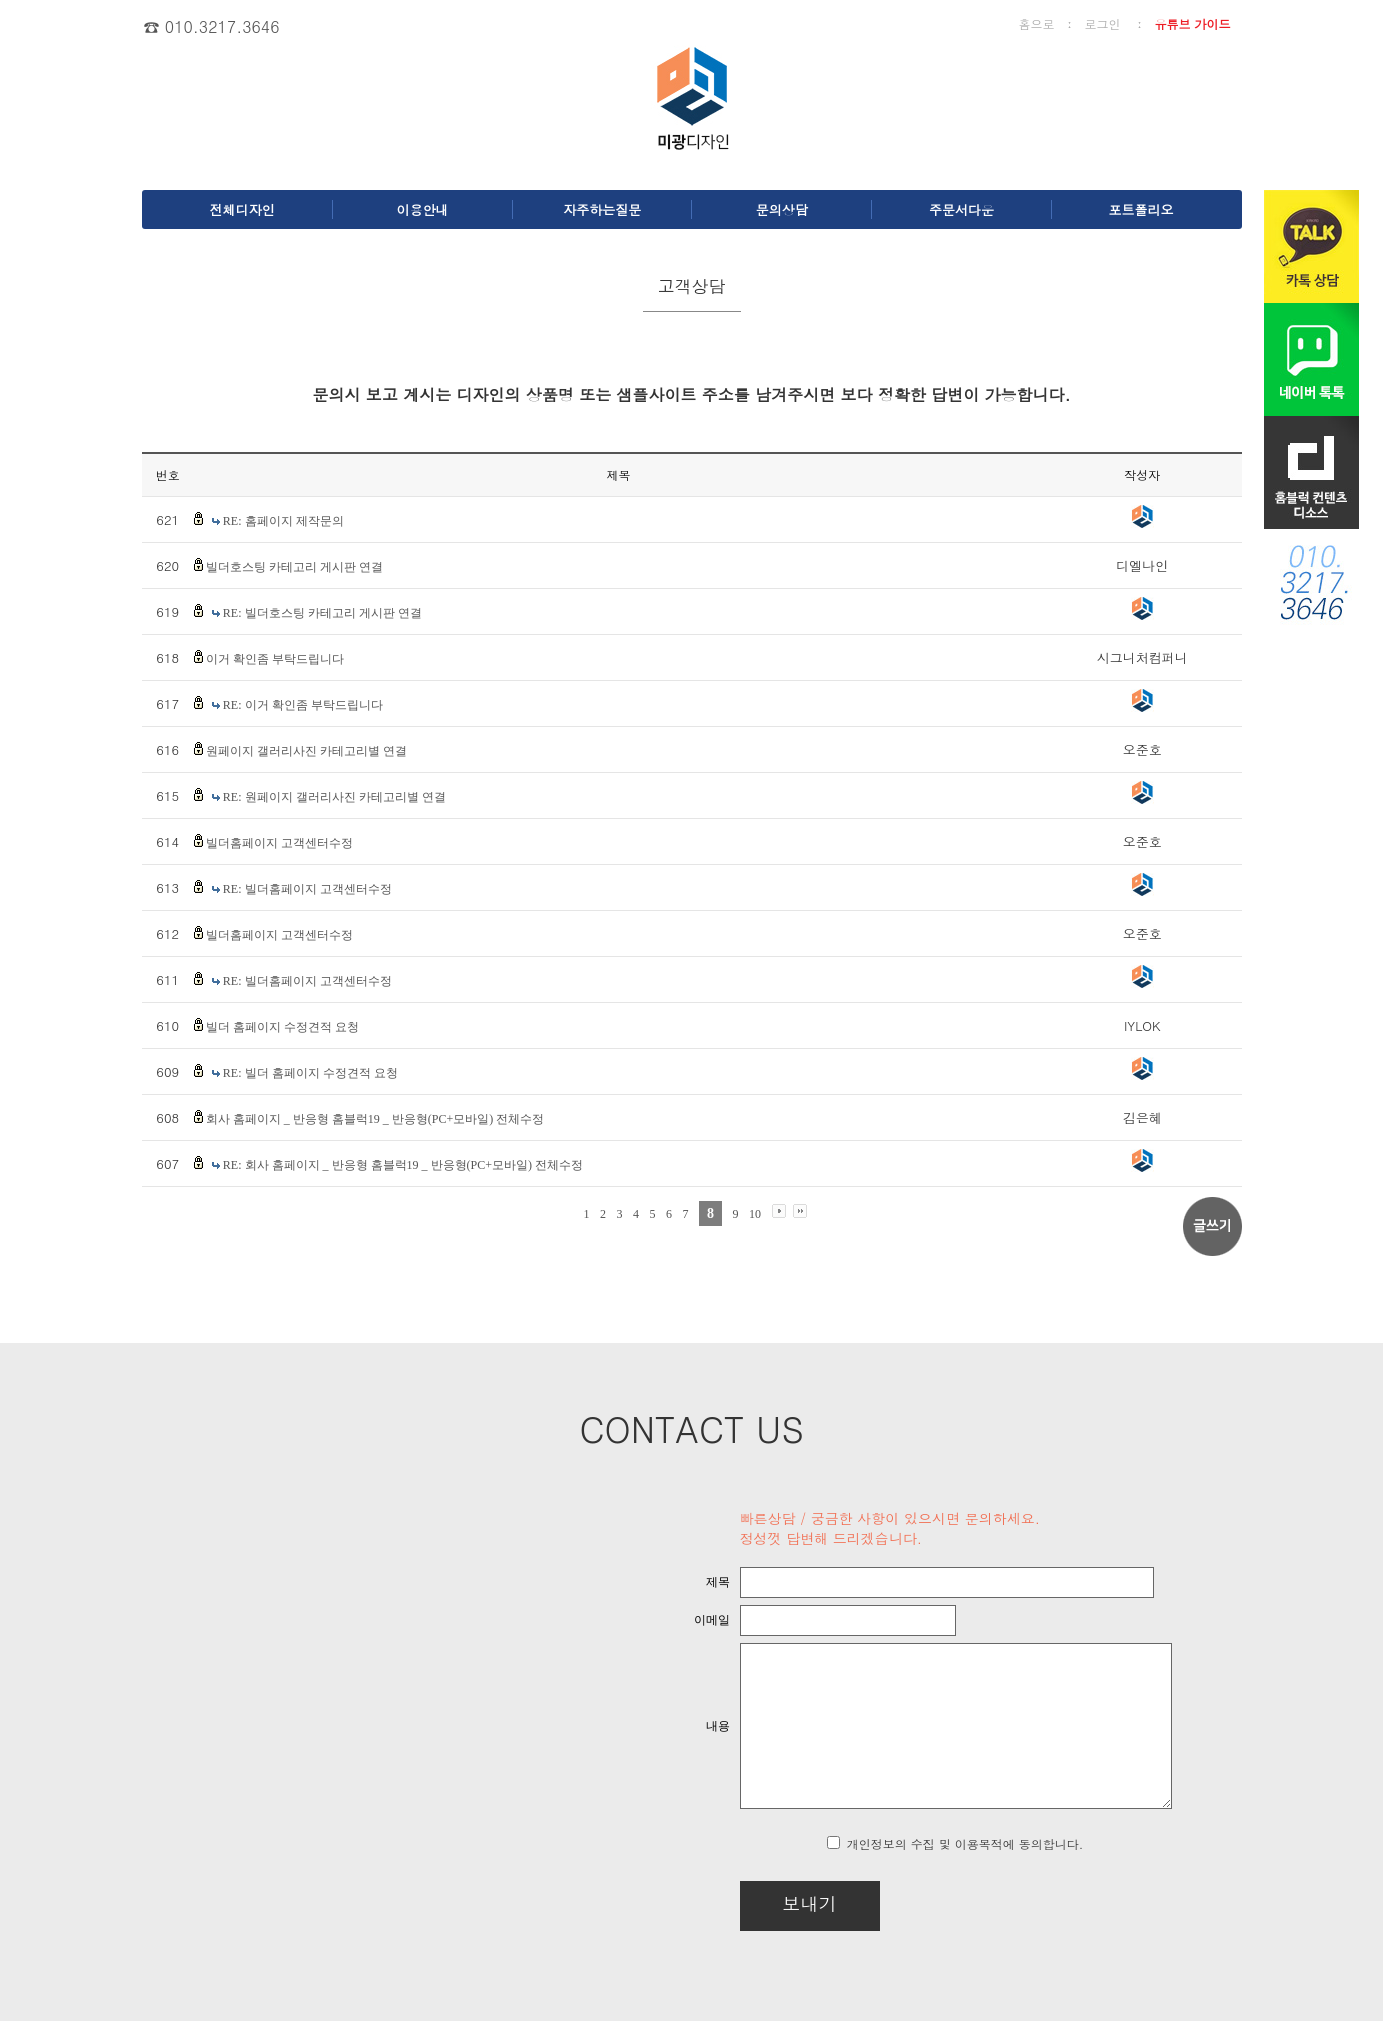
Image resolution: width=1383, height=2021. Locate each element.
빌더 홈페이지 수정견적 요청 (282, 1027)
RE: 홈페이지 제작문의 (283, 521)
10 (755, 1214)
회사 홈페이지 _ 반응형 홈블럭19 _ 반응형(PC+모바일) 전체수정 (375, 1119)
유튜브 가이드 (1192, 23)
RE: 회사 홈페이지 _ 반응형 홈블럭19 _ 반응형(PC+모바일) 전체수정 (403, 1165)
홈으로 (1036, 23)
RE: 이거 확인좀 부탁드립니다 (303, 705)
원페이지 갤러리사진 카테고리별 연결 (306, 751)
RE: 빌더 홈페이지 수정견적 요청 (310, 1073)
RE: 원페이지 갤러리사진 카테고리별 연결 (334, 797)
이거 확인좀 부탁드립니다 (275, 659)
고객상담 (692, 286)
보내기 (758, 1903)
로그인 (1102, 23)
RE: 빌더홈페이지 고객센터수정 (307, 889)
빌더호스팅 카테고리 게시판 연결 (294, 567)
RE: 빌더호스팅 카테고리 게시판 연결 (322, 613)
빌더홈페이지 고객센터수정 (279, 843)
